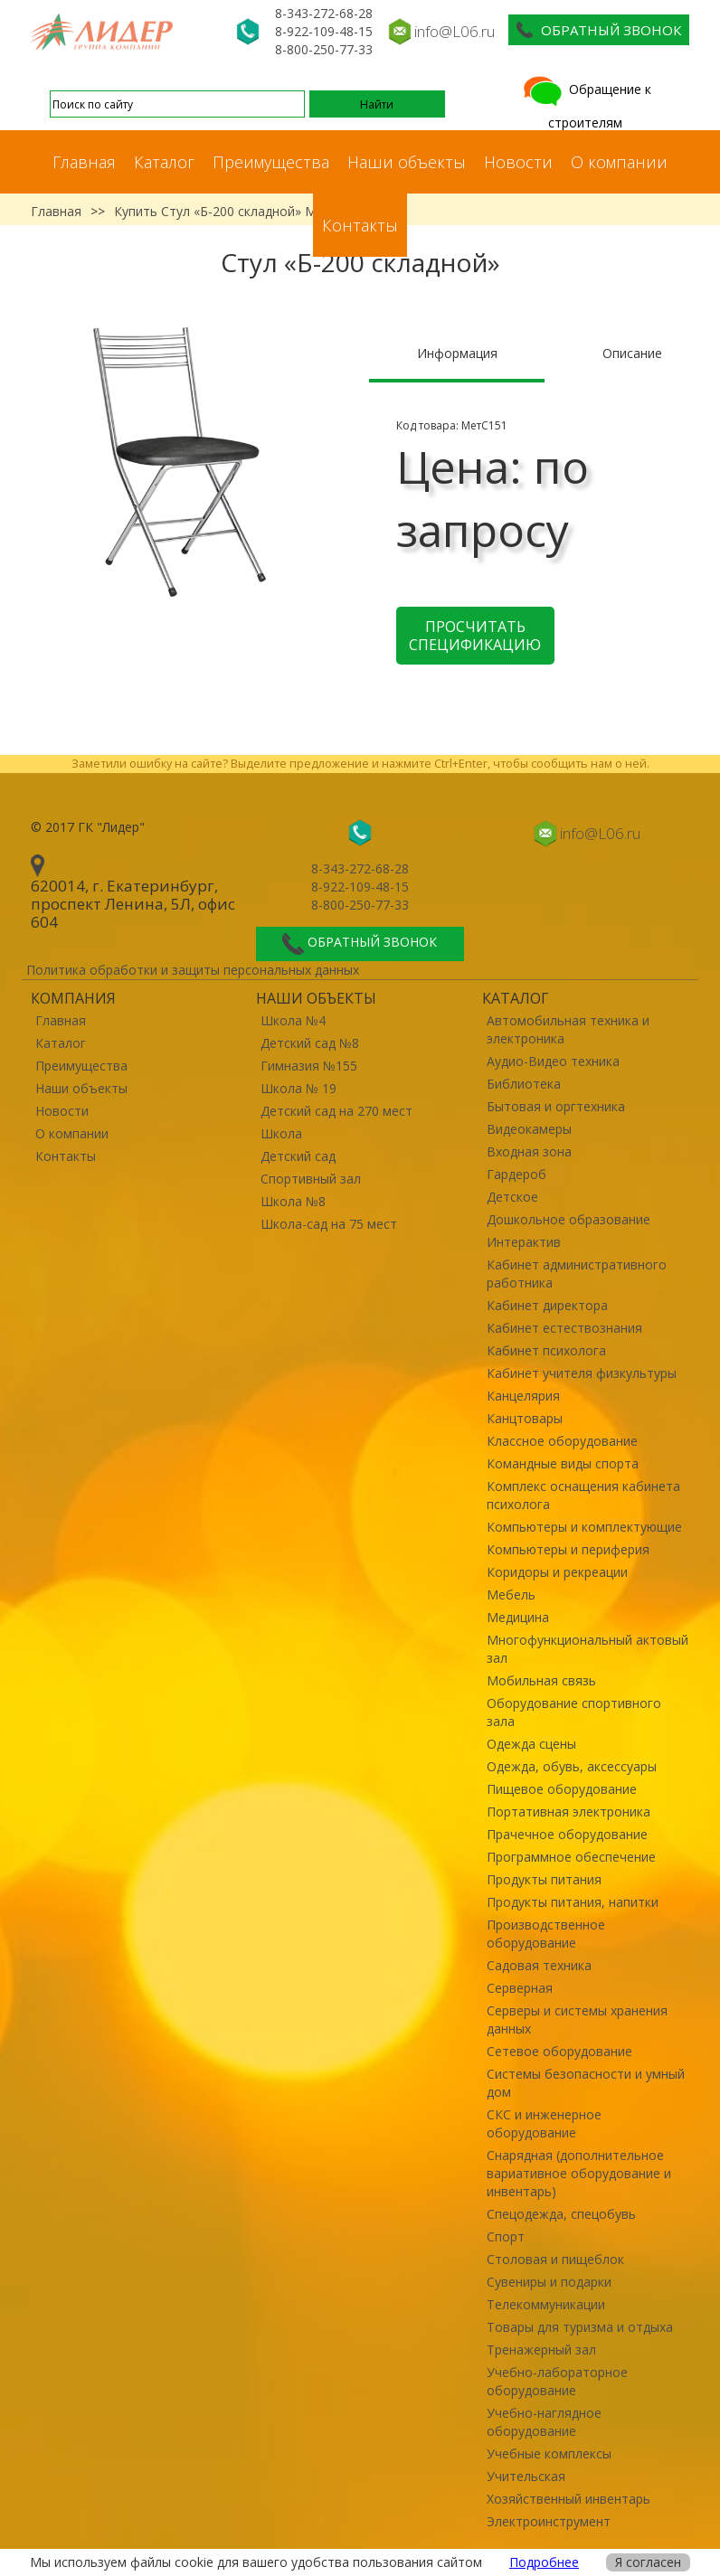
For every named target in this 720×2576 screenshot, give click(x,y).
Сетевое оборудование (559, 2051)
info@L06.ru (454, 31)
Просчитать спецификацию (475, 636)
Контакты (360, 225)
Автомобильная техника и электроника (568, 1029)
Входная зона (529, 1151)
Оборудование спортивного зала (574, 1712)
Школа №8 (293, 1201)
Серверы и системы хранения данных (577, 2019)
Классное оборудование (562, 1440)
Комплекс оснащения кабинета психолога (583, 1495)
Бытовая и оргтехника (556, 1106)
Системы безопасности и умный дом (586, 2082)
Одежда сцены (531, 1743)
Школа (281, 1133)
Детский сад (298, 1156)
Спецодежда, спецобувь (561, 2213)
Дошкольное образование (568, 1219)
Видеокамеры (529, 1128)
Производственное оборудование (546, 1933)
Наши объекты (406, 162)
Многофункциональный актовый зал (587, 1648)
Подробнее (544, 2562)
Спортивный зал (311, 1178)
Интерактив (524, 1241)
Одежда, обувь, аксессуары (572, 1766)
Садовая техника (539, 1965)
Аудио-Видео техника (553, 1061)
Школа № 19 (298, 1088)
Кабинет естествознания (564, 1327)
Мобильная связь (541, 1680)
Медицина (518, 1617)
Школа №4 (293, 1020)
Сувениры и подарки (549, 2281)
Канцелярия (523, 1395)
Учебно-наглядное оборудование (544, 2421)
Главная (84, 162)
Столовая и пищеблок (555, 2259)
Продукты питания (544, 1879)
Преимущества (271, 162)
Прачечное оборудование (567, 1834)
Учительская (526, 2476)
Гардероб (516, 1174)
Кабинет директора (547, 1305)
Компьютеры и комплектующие (584, 1526)
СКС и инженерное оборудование (544, 2123)
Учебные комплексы (549, 2453)
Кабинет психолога (546, 1350)
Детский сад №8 (310, 1043)
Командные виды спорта (563, 1463)
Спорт (506, 2236)
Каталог (164, 162)
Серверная (520, 1987)
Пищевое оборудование (562, 1789)
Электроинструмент (549, 2521)
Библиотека (524, 1083)
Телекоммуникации (546, 2304)
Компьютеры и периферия (568, 1549)
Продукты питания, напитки (572, 1902)
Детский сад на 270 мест (336, 1110)
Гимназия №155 (309, 1065)
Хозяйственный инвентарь (568, 2498)
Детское (512, 1196)
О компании (619, 162)
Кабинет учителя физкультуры (582, 1373)
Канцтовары (525, 1418)
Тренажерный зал (541, 2349)
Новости (518, 162)
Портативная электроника (568, 1811)
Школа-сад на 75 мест (329, 1223)
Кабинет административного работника (577, 1273)
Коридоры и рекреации (557, 1572)
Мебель (511, 1594)
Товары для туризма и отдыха (580, 2326)
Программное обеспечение (571, 1856)
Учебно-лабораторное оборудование (557, 2381)
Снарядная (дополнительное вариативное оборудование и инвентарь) (579, 2173)
